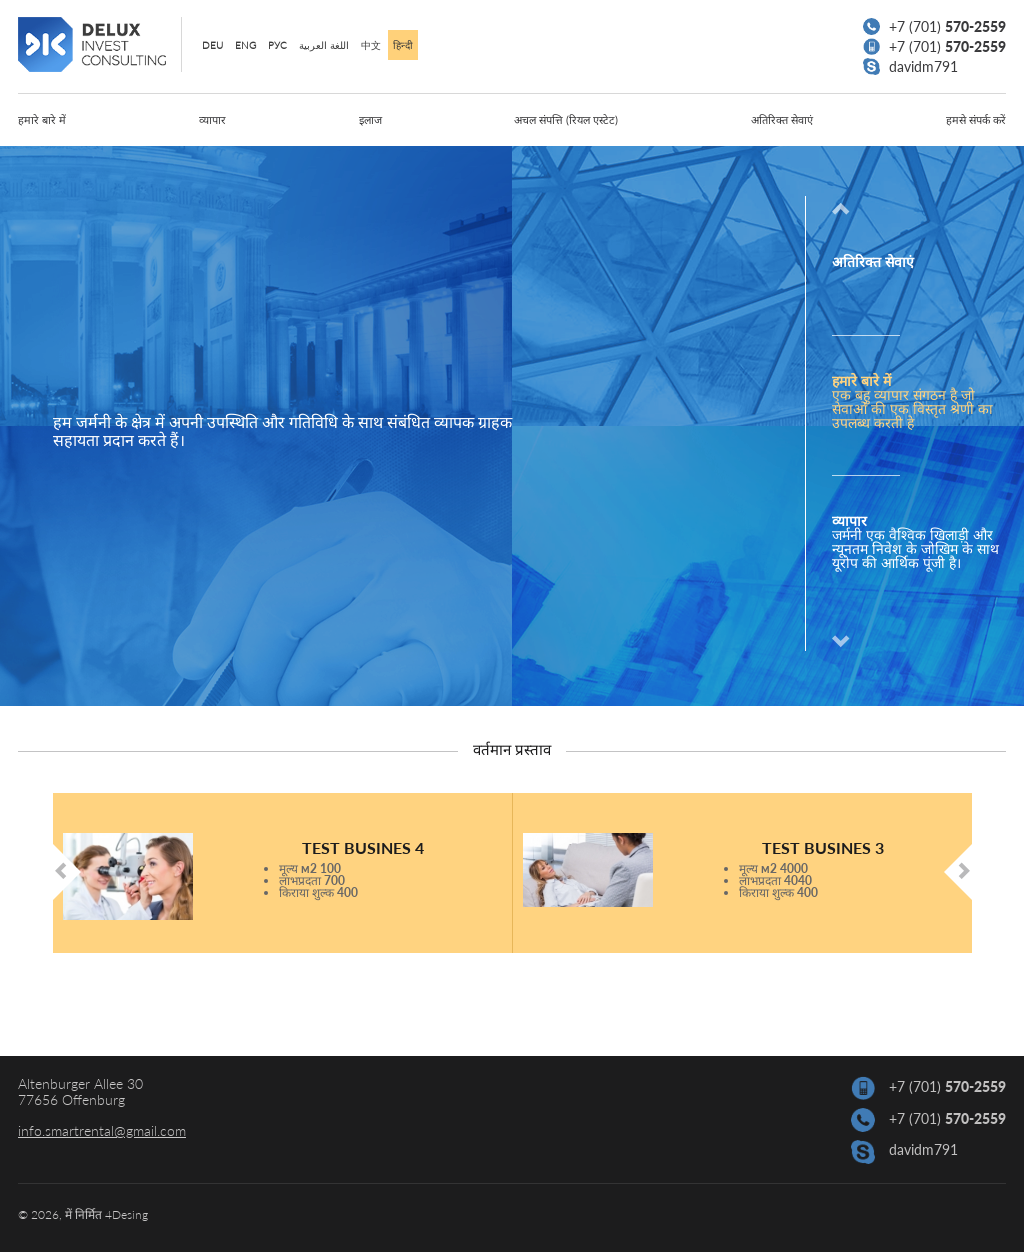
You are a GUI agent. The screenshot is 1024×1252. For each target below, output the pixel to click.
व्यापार (212, 119)
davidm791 (910, 66)
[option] (906, 406)
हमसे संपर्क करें (976, 119)
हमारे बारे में (42, 119)
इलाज (370, 119)
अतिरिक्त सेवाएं (782, 119)
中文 (371, 45)
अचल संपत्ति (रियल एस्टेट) (566, 119)
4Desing (126, 1214)
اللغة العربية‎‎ (324, 45)
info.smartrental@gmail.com (102, 1130)
